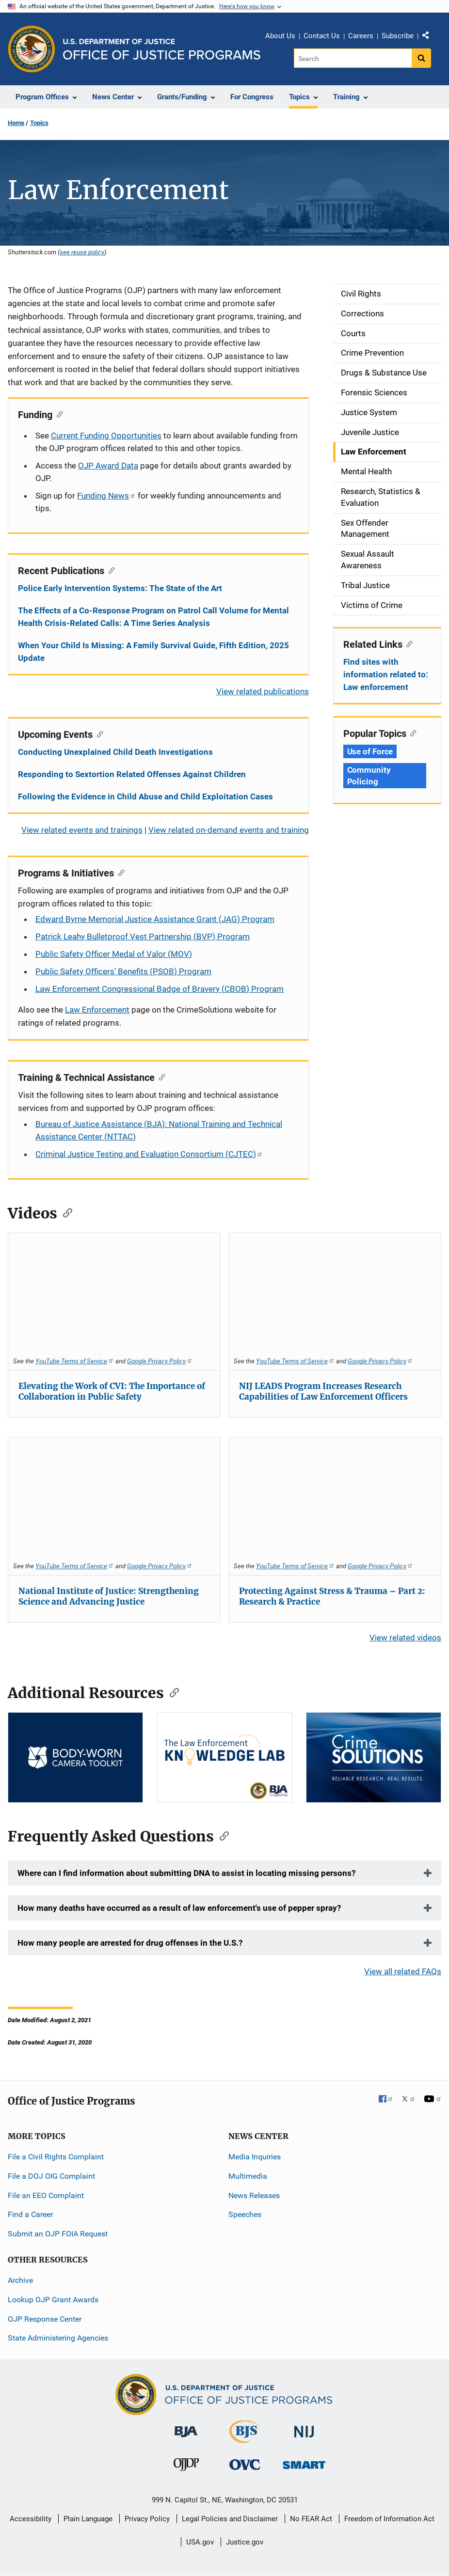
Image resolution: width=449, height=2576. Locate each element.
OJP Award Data (108, 465)
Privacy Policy (147, 2518)
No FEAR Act (311, 2518)
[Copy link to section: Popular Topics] (411, 732)
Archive (20, 2280)
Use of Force (370, 751)
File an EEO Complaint (46, 2195)
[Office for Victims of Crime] (244, 2464)
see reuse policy (82, 252)
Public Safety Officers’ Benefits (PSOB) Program (123, 971)
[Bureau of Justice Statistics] (245, 2438)
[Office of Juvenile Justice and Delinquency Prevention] (186, 2466)
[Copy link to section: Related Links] (407, 643)
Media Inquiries (254, 2156)
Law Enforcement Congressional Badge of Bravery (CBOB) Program (159, 989)
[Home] (161, 49)
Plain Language (88, 2518)
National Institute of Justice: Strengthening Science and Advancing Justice (108, 1596)
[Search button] (421, 58)
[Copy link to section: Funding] (57, 414)
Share (429, 37)
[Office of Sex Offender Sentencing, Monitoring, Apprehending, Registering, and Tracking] (304, 2462)
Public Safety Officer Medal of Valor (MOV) (113, 954)
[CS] (373, 1757)
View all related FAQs (402, 1971)
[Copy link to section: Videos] (64, 1212)
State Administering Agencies (58, 2337)
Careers (360, 35)
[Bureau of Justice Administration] (186, 2427)
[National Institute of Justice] (304, 2427)
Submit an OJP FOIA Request (58, 2233)
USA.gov (200, 2542)
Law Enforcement (97, 1010)
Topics (39, 122)
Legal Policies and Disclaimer (230, 2518)
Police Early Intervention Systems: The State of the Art (120, 588)
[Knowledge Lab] (224, 1757)
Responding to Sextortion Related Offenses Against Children (132, 774)
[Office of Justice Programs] (31, 49)
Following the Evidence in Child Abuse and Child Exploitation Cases (145, 796)
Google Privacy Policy (159, 1361)
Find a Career (30, 2214)
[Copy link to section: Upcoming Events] (98, 733)
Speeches (244, 2214)
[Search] (353, 58)
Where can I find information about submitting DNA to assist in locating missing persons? (186, 1873)
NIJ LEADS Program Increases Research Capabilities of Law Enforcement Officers (323, 1391)
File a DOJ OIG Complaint (51, 2176)
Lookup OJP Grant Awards (53, 2299)
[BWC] (75, 1757)
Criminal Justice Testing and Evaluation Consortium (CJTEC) (149, 1154)
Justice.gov (244, 2542)
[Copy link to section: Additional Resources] (171, 1692)
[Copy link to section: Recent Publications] (109, 570)
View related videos (405, 1637)
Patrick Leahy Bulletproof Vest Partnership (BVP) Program (142, 936)
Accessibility (30, 2518)
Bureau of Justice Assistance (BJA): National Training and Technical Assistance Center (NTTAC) (158, 1130)
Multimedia (247, 2176)
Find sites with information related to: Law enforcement (385, 674)
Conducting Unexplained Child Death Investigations (115, 752)
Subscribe (398, 35)
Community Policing (369, 775)
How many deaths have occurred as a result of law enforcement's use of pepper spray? (179, 1908)
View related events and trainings (82, 830)
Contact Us (322, 35)
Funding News (106, 495)
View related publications (262, 691)
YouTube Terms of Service (74, 1361)
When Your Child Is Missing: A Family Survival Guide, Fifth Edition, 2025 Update (153, 651)
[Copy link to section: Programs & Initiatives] (119, 872)
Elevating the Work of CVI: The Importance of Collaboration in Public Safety (111, 1391)
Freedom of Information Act (389, 2518)
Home (16, 122)
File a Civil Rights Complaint (56, 2156)
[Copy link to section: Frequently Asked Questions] (221, 1835)
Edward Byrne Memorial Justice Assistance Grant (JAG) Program (154, 919)
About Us (280, 35)
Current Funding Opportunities (106, 435)
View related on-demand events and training (228, 830)
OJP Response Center (44, 2319)
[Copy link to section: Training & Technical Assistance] (160, 1076)
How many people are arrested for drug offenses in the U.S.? (129, 1943)
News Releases (254, 2195)
